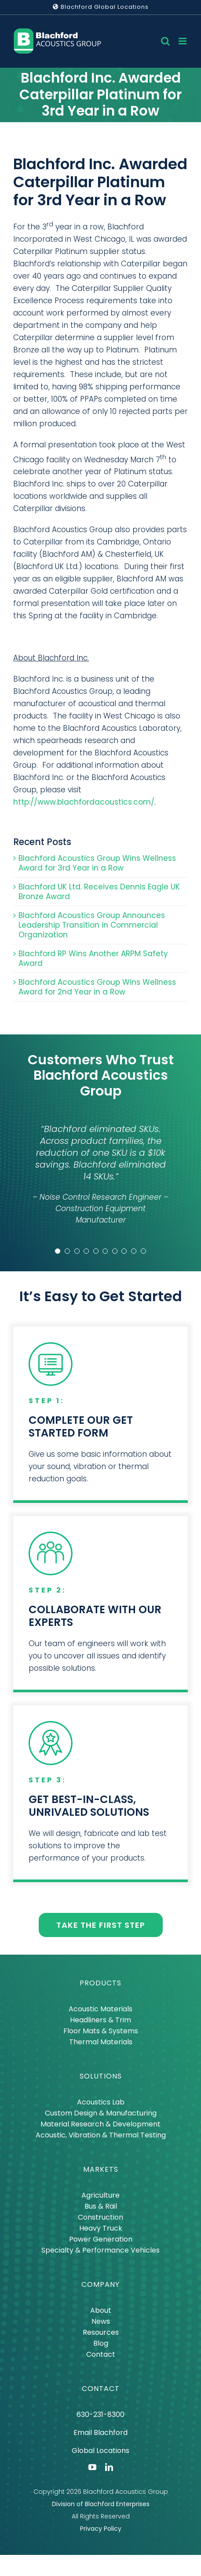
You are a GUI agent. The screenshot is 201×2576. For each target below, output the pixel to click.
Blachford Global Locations (101, 7)
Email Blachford (100, 2432)
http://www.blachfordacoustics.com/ (83, 802)
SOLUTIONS (101, 2076)
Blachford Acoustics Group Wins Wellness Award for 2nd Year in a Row (97, 987)
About (100, 2310)
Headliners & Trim (100, 2020)
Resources (101, 2332)
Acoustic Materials (100, 2009)
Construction (100, 2217)
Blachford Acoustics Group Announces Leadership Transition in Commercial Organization (91, 925)
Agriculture (100, 2195)
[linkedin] (109, 2467)
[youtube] (92, 2467)
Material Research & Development (100, 2124)
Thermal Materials (100, 2042)
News (100, 2321)
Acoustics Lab (100, 2102)
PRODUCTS (100, 1983)
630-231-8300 (100, 2414)
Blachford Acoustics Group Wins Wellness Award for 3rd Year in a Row (97, 863)
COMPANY (100, 2284)
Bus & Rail (100, 2206)
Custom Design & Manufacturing (101, 2113)
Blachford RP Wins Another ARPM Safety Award (93, 958)
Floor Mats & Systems (100, 2031)
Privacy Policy (100, 2528)
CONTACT (101, 2389)
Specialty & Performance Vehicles (100, 2250)
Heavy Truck (100, 2228)
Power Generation (100, 2239)
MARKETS (100, 2169)
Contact (100, 2354)
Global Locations (100, 2450)
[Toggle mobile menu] (183, 41)
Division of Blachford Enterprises (101, 2504)
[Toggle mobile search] (165, 41)
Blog (100, 2343)
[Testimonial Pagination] (57, 1251)
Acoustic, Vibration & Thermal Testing (101, 2135)
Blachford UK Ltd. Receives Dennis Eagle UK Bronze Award (99, 892)
